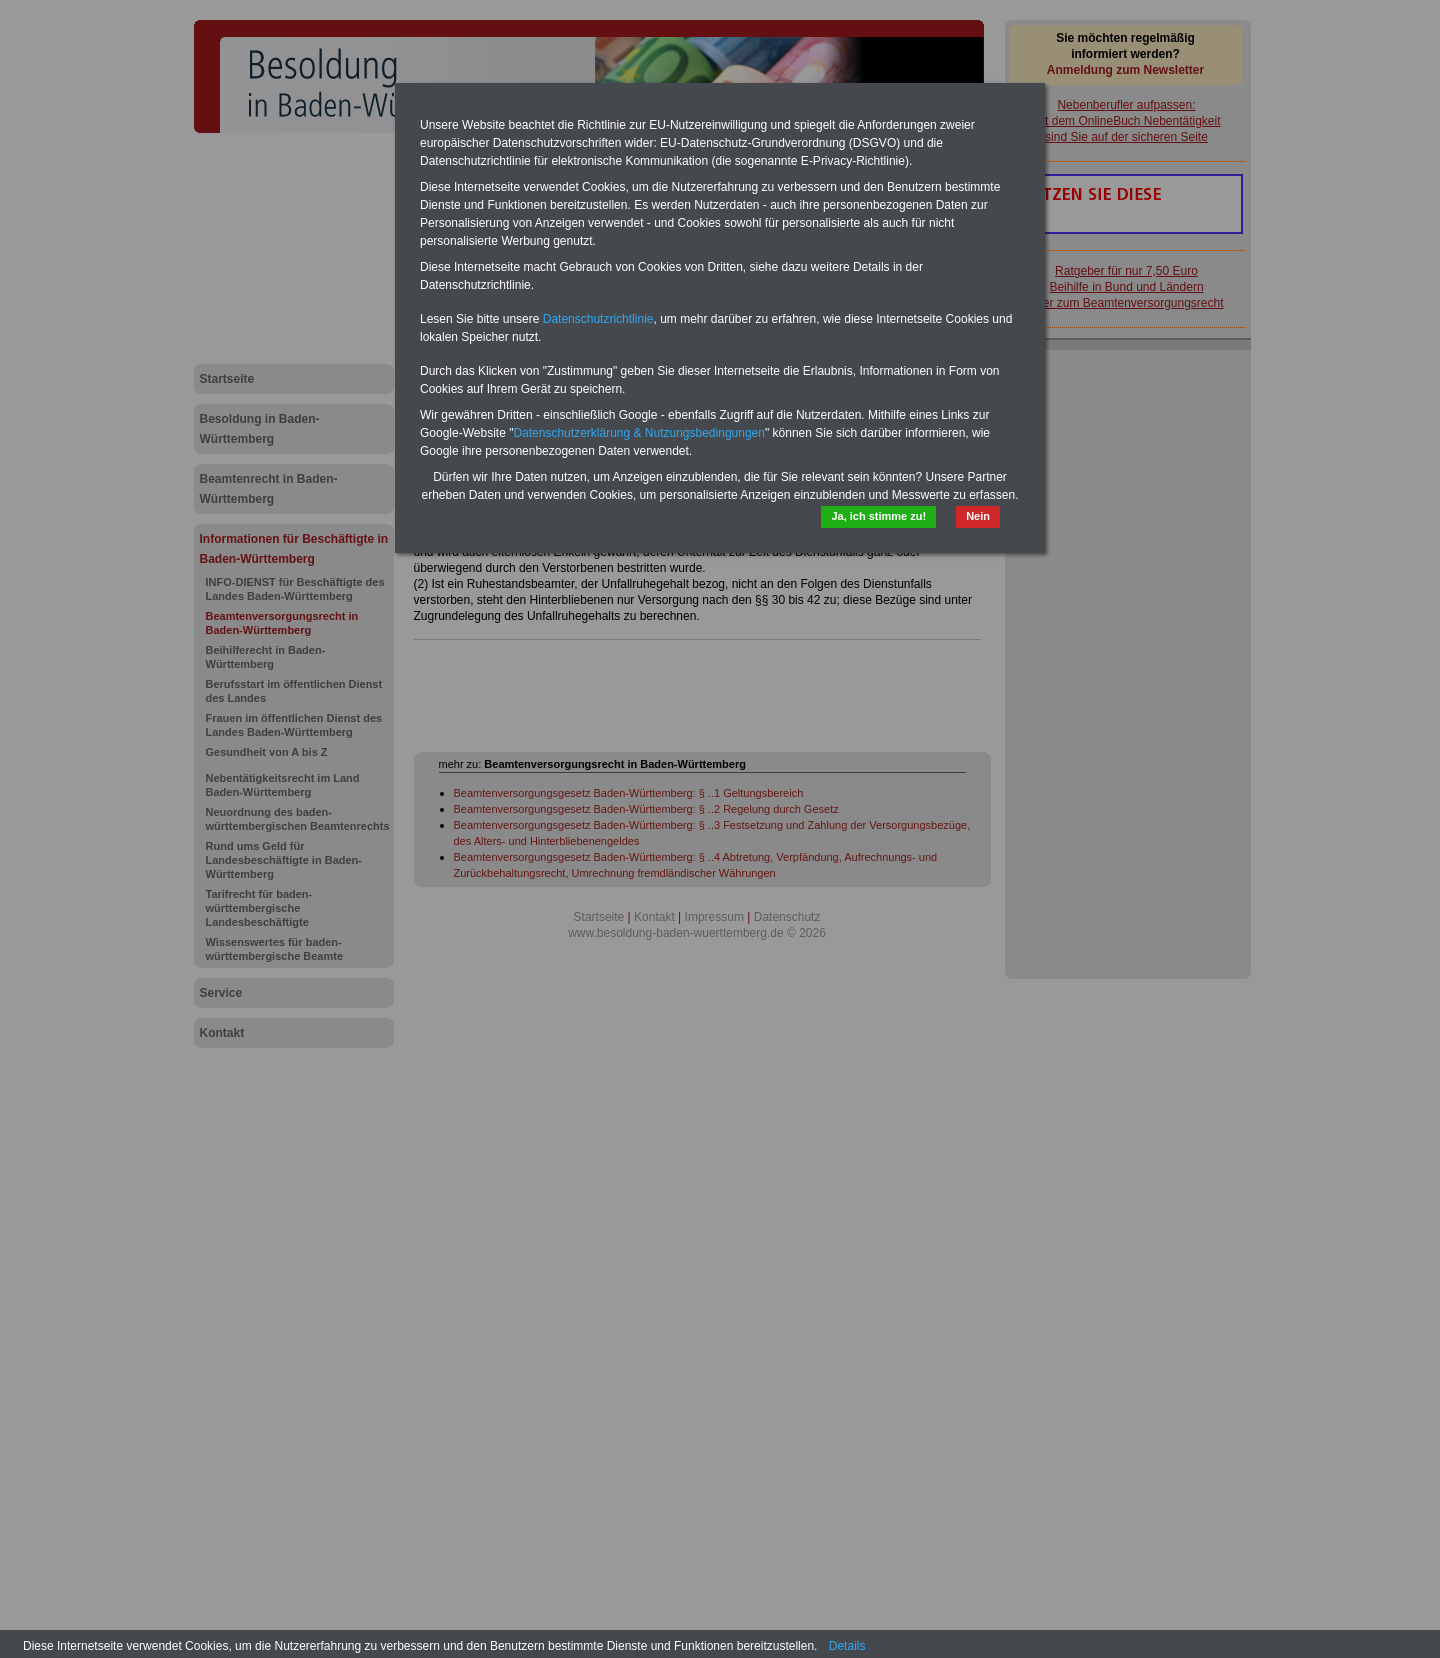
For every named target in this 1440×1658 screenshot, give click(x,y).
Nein (978, 516)
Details (847, 1646)
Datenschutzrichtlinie (598, 319)
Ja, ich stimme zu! (878, 516)
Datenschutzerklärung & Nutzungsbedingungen (639, 433)
